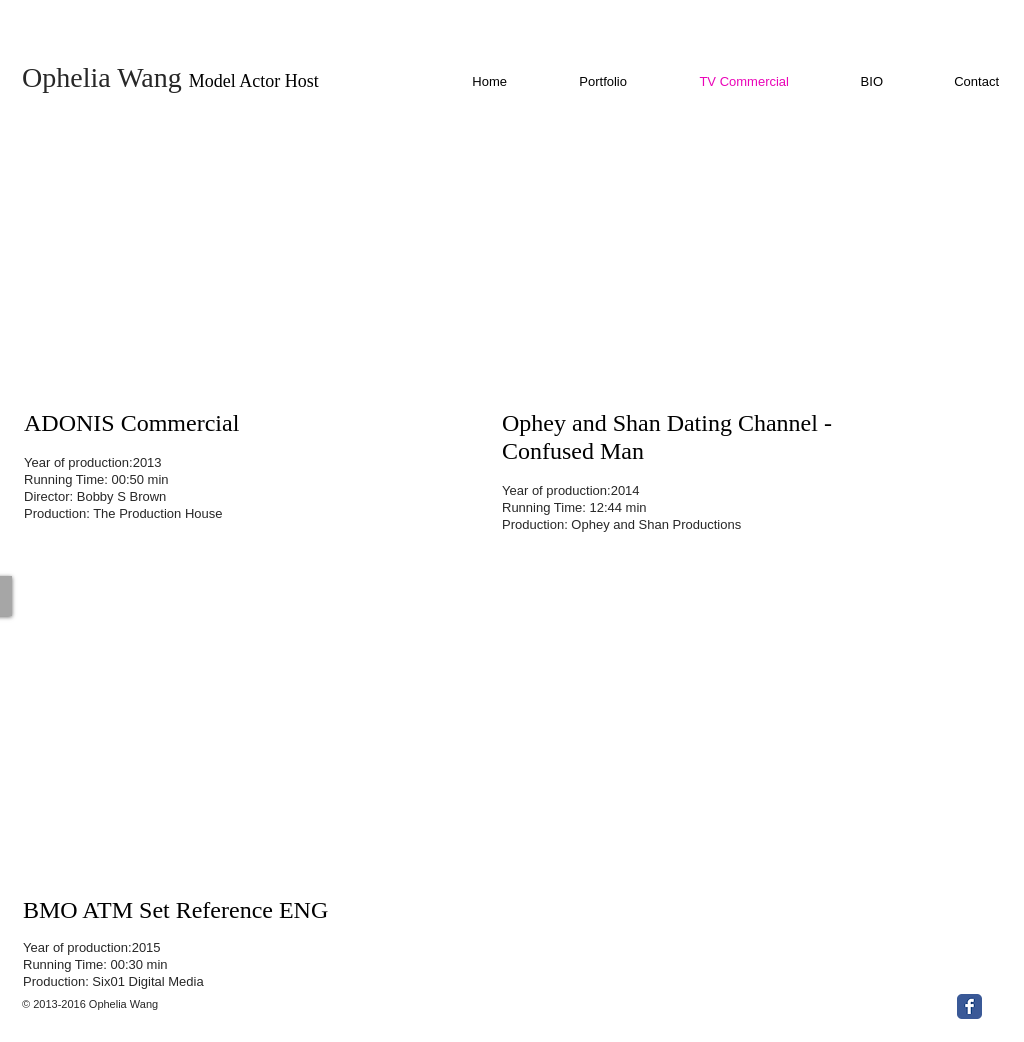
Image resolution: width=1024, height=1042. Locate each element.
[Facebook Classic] (969, 1006)
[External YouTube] (257, 260)
